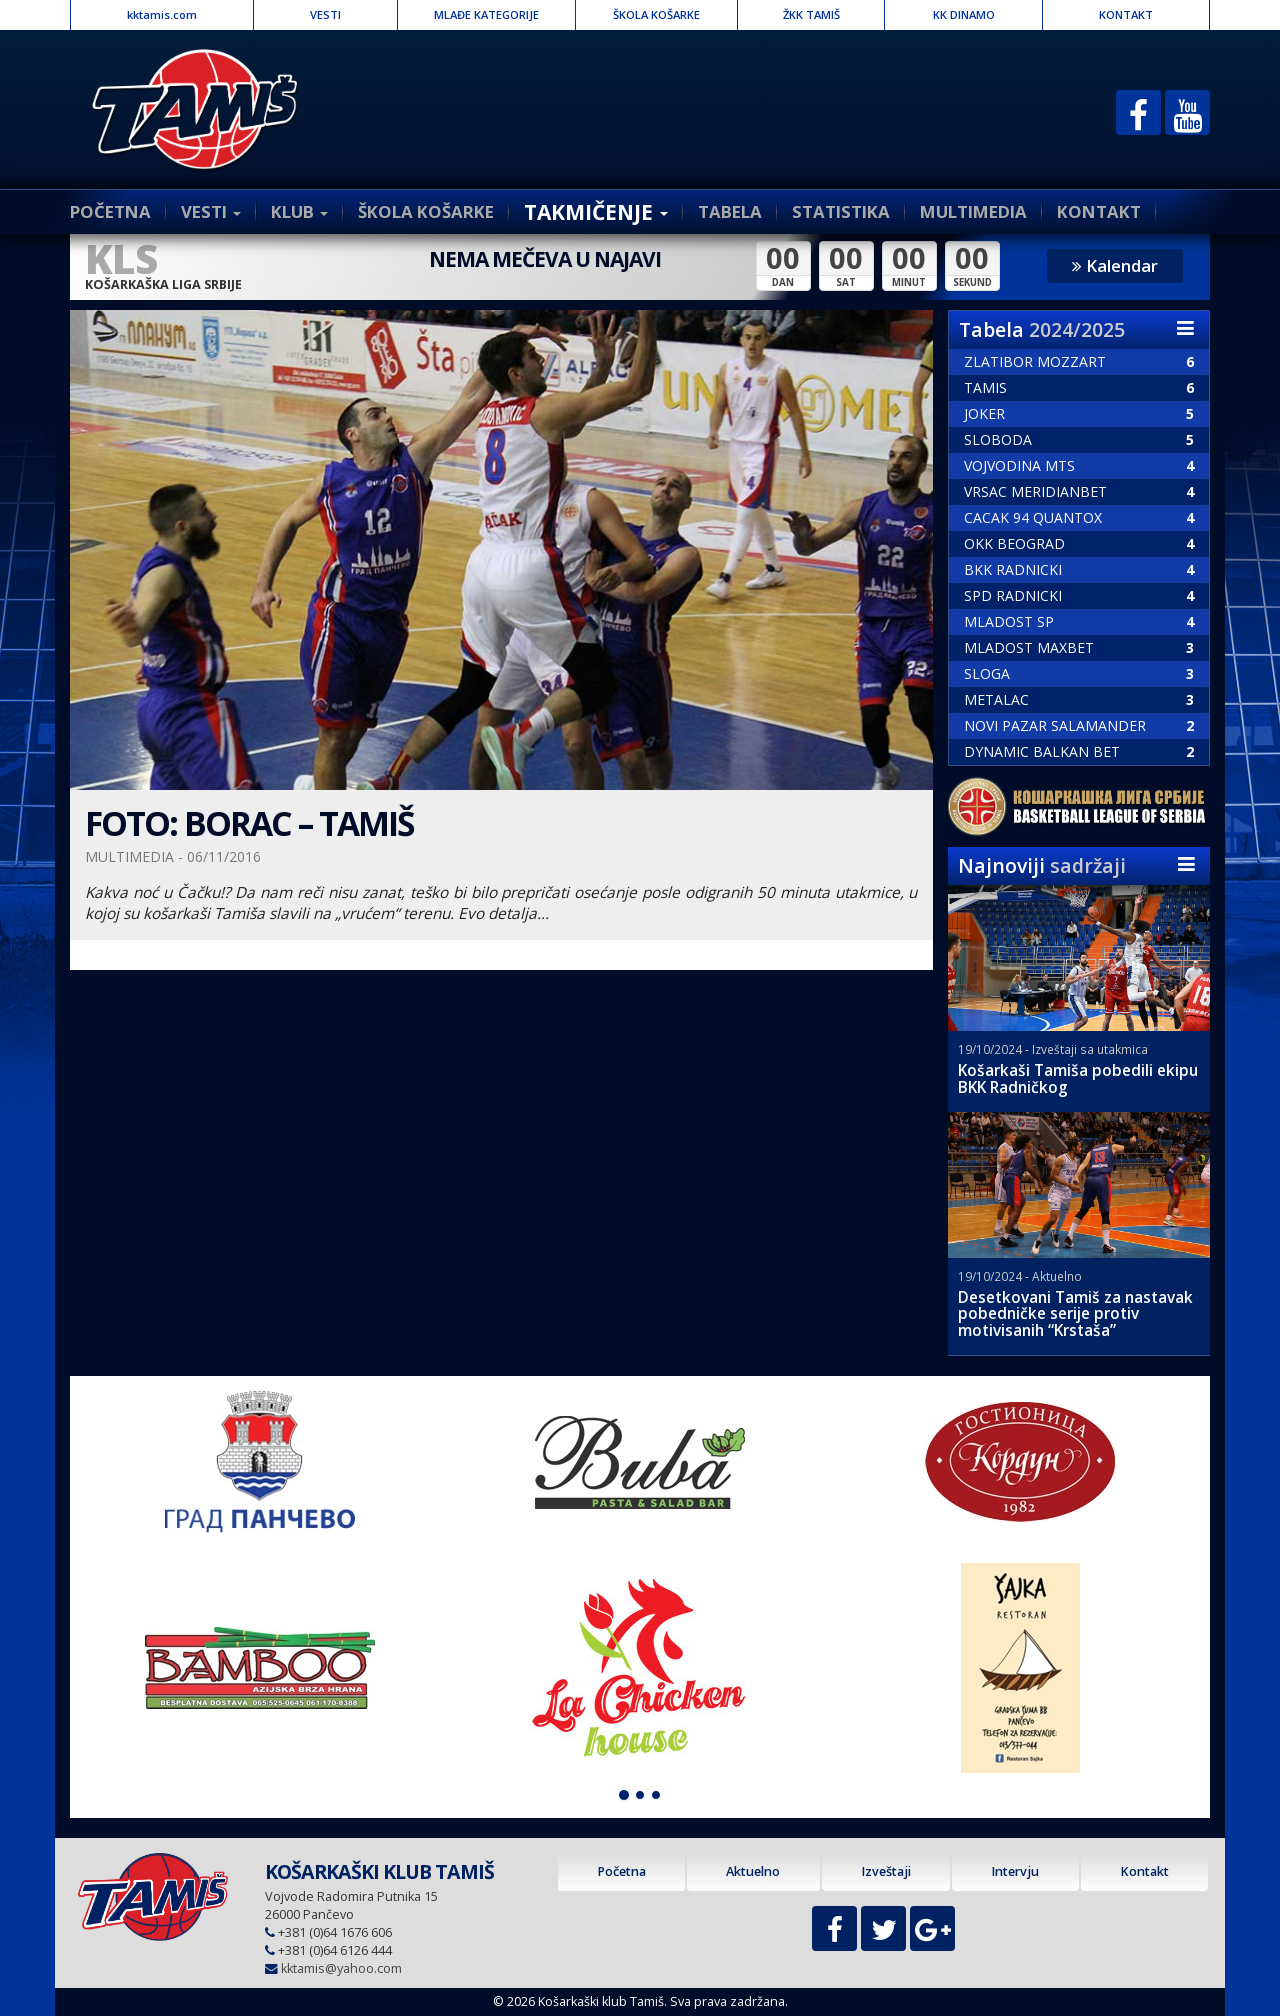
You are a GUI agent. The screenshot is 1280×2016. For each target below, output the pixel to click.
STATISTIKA (841, 211)
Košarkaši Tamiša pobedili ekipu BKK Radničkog (1078, 1079)
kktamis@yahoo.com (341, 1968)
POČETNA (110, 211)
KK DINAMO (964, 14)
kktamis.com (162, 14)
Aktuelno (753, 1871)
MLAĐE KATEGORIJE (486, 14)
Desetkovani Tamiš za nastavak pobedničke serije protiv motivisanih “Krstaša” (1075, 1314)
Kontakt (1144, 1871)
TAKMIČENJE (596, 212)
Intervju (1015, 1871)
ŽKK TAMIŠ (811, 14)
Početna (621, 1871)
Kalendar (1115, 265)
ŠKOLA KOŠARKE (656, 14)
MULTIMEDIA (973, 211)
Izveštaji (886, 1871)
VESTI (325, 14)
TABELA (730, 211)
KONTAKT (1126, 14)
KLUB (299, 211)
